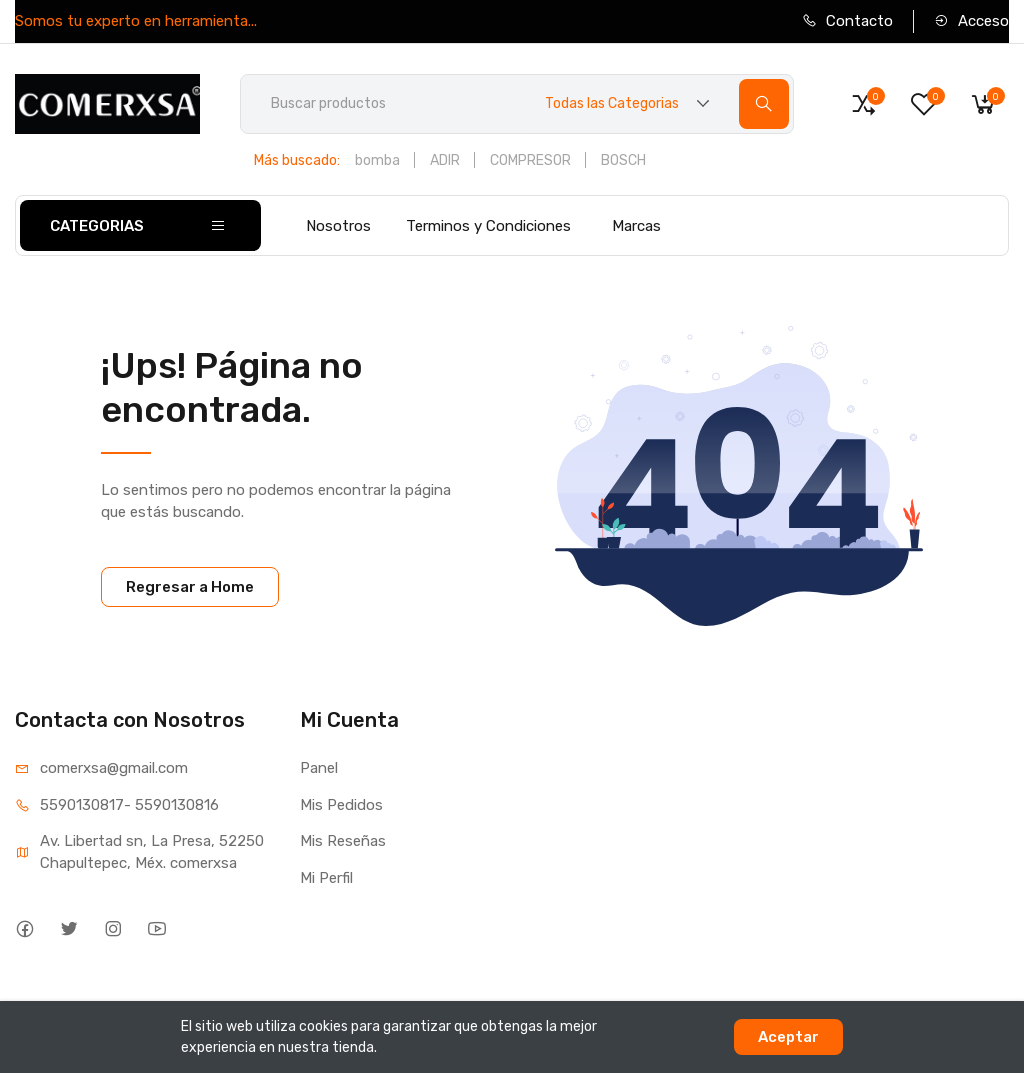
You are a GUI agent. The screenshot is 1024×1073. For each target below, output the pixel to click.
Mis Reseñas (343, 841)
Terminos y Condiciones (488, 226)
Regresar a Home (190, 587)
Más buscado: (297, 160)
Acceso (971, 21)
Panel (319, 768)
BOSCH (623, 160)
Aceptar (788, 1037)
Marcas (636, 226)
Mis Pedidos (341, 805)
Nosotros (338, 226)
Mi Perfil (326, 878)
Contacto (847, 21)
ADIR (445, 160)
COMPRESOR (530, 160)
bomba (377, 160)
